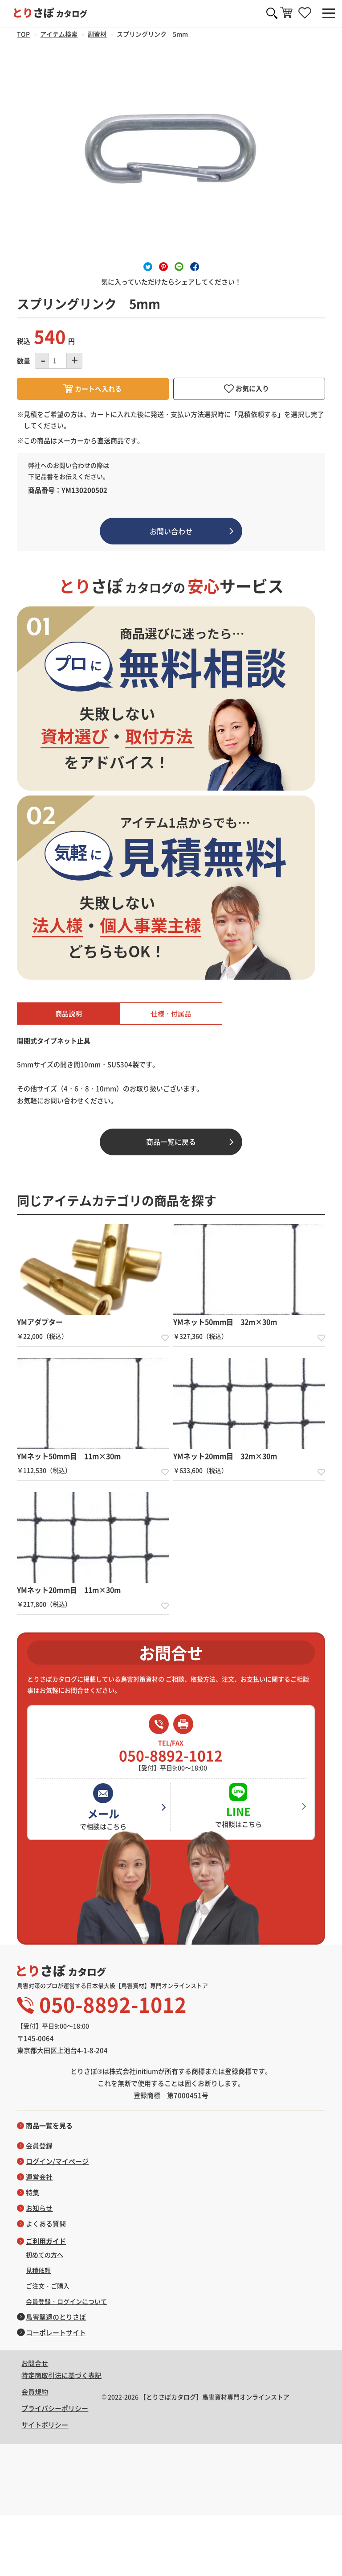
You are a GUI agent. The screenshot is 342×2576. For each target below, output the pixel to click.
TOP (23, 33)
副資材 (97, 33)
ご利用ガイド (46, 2241)
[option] (171, 150)
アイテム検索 (58, 33)
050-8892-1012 (170, 1750)
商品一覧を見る (49, 2125)
